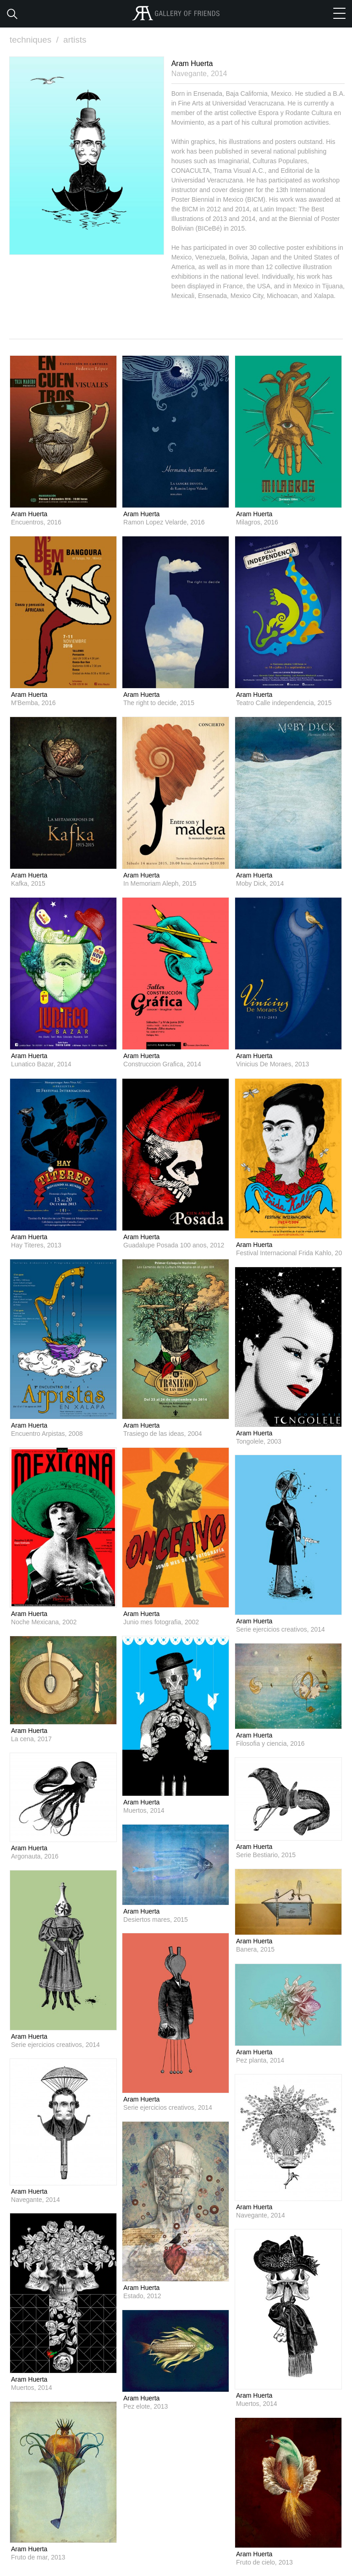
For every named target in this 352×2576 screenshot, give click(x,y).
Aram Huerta (29, 513)
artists (75, 39)
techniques (35, 39)
